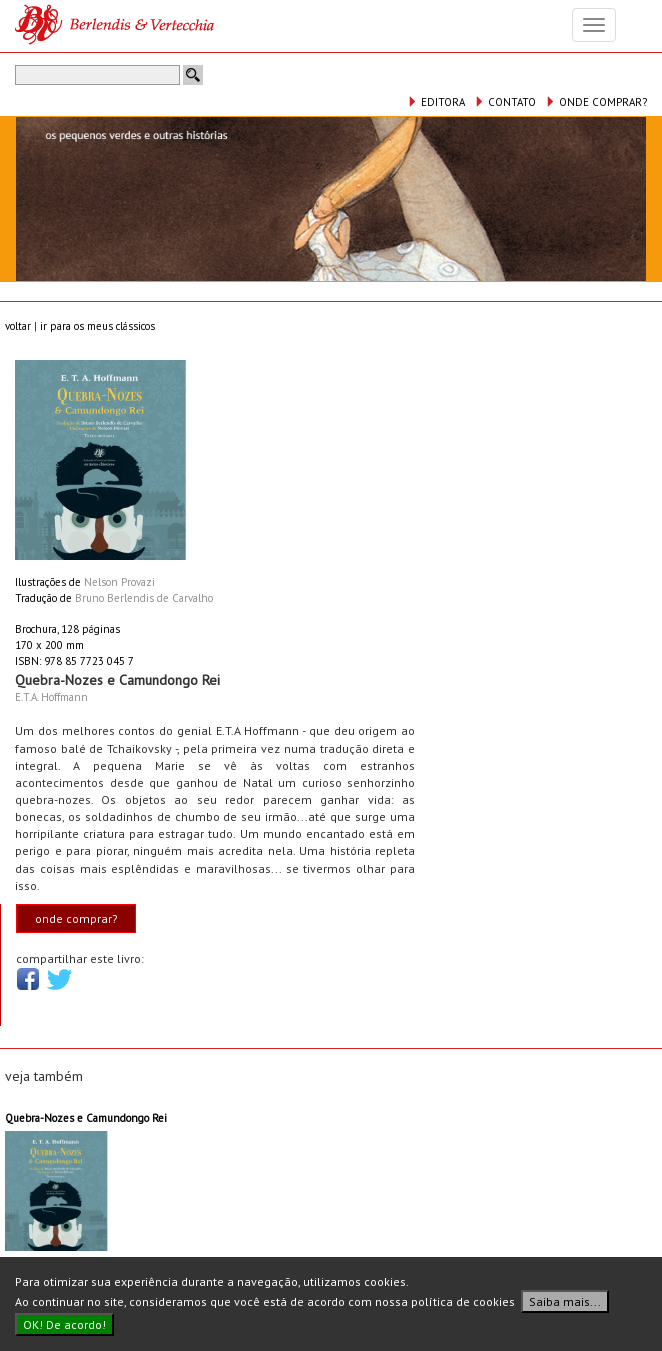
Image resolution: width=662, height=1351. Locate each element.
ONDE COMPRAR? (596, 102)
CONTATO (505, 102)
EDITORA (436, 102)
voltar (18, 326)
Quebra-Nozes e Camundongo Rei (86, 1118)
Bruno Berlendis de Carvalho (144, 598)
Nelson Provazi (119, 582)
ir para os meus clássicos (97, 326)
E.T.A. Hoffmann (51, 697)
